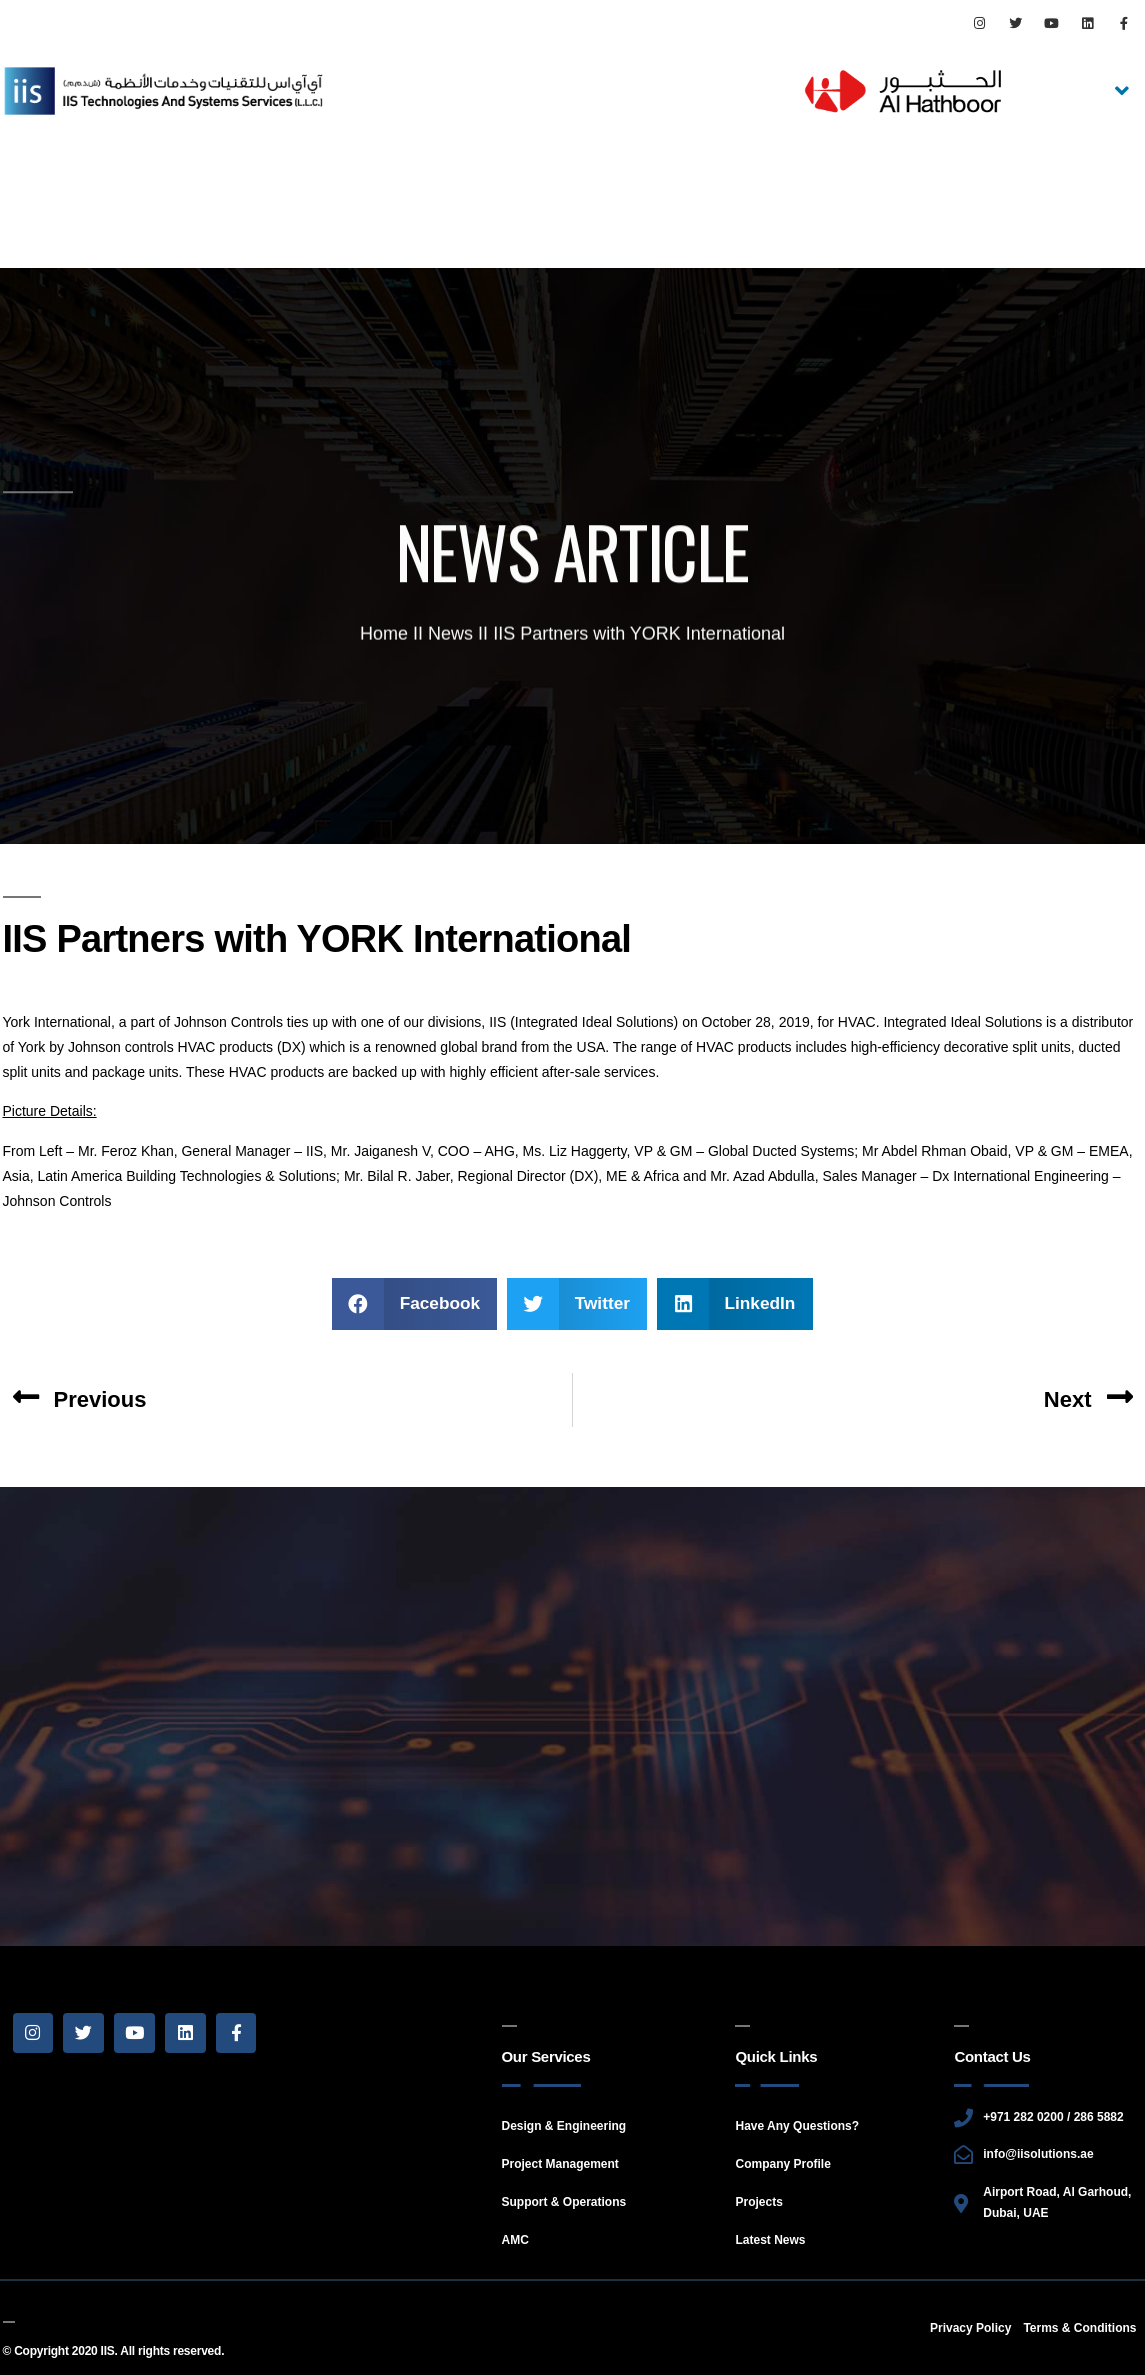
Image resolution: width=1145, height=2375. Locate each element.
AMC (515, 2240)
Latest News (770, 2240)
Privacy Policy (970, 2328)
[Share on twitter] (577, 1304)
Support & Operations (564, 2202)
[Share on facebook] (414, 1304)
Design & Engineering (564, 2126)
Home (384, 637)
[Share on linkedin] (734, 1304)
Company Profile (782, 2164)
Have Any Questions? (797, 2126)
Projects (758, 2202)
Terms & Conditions (1079, 2328)
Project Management (560, 2164)
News (450, 637)
